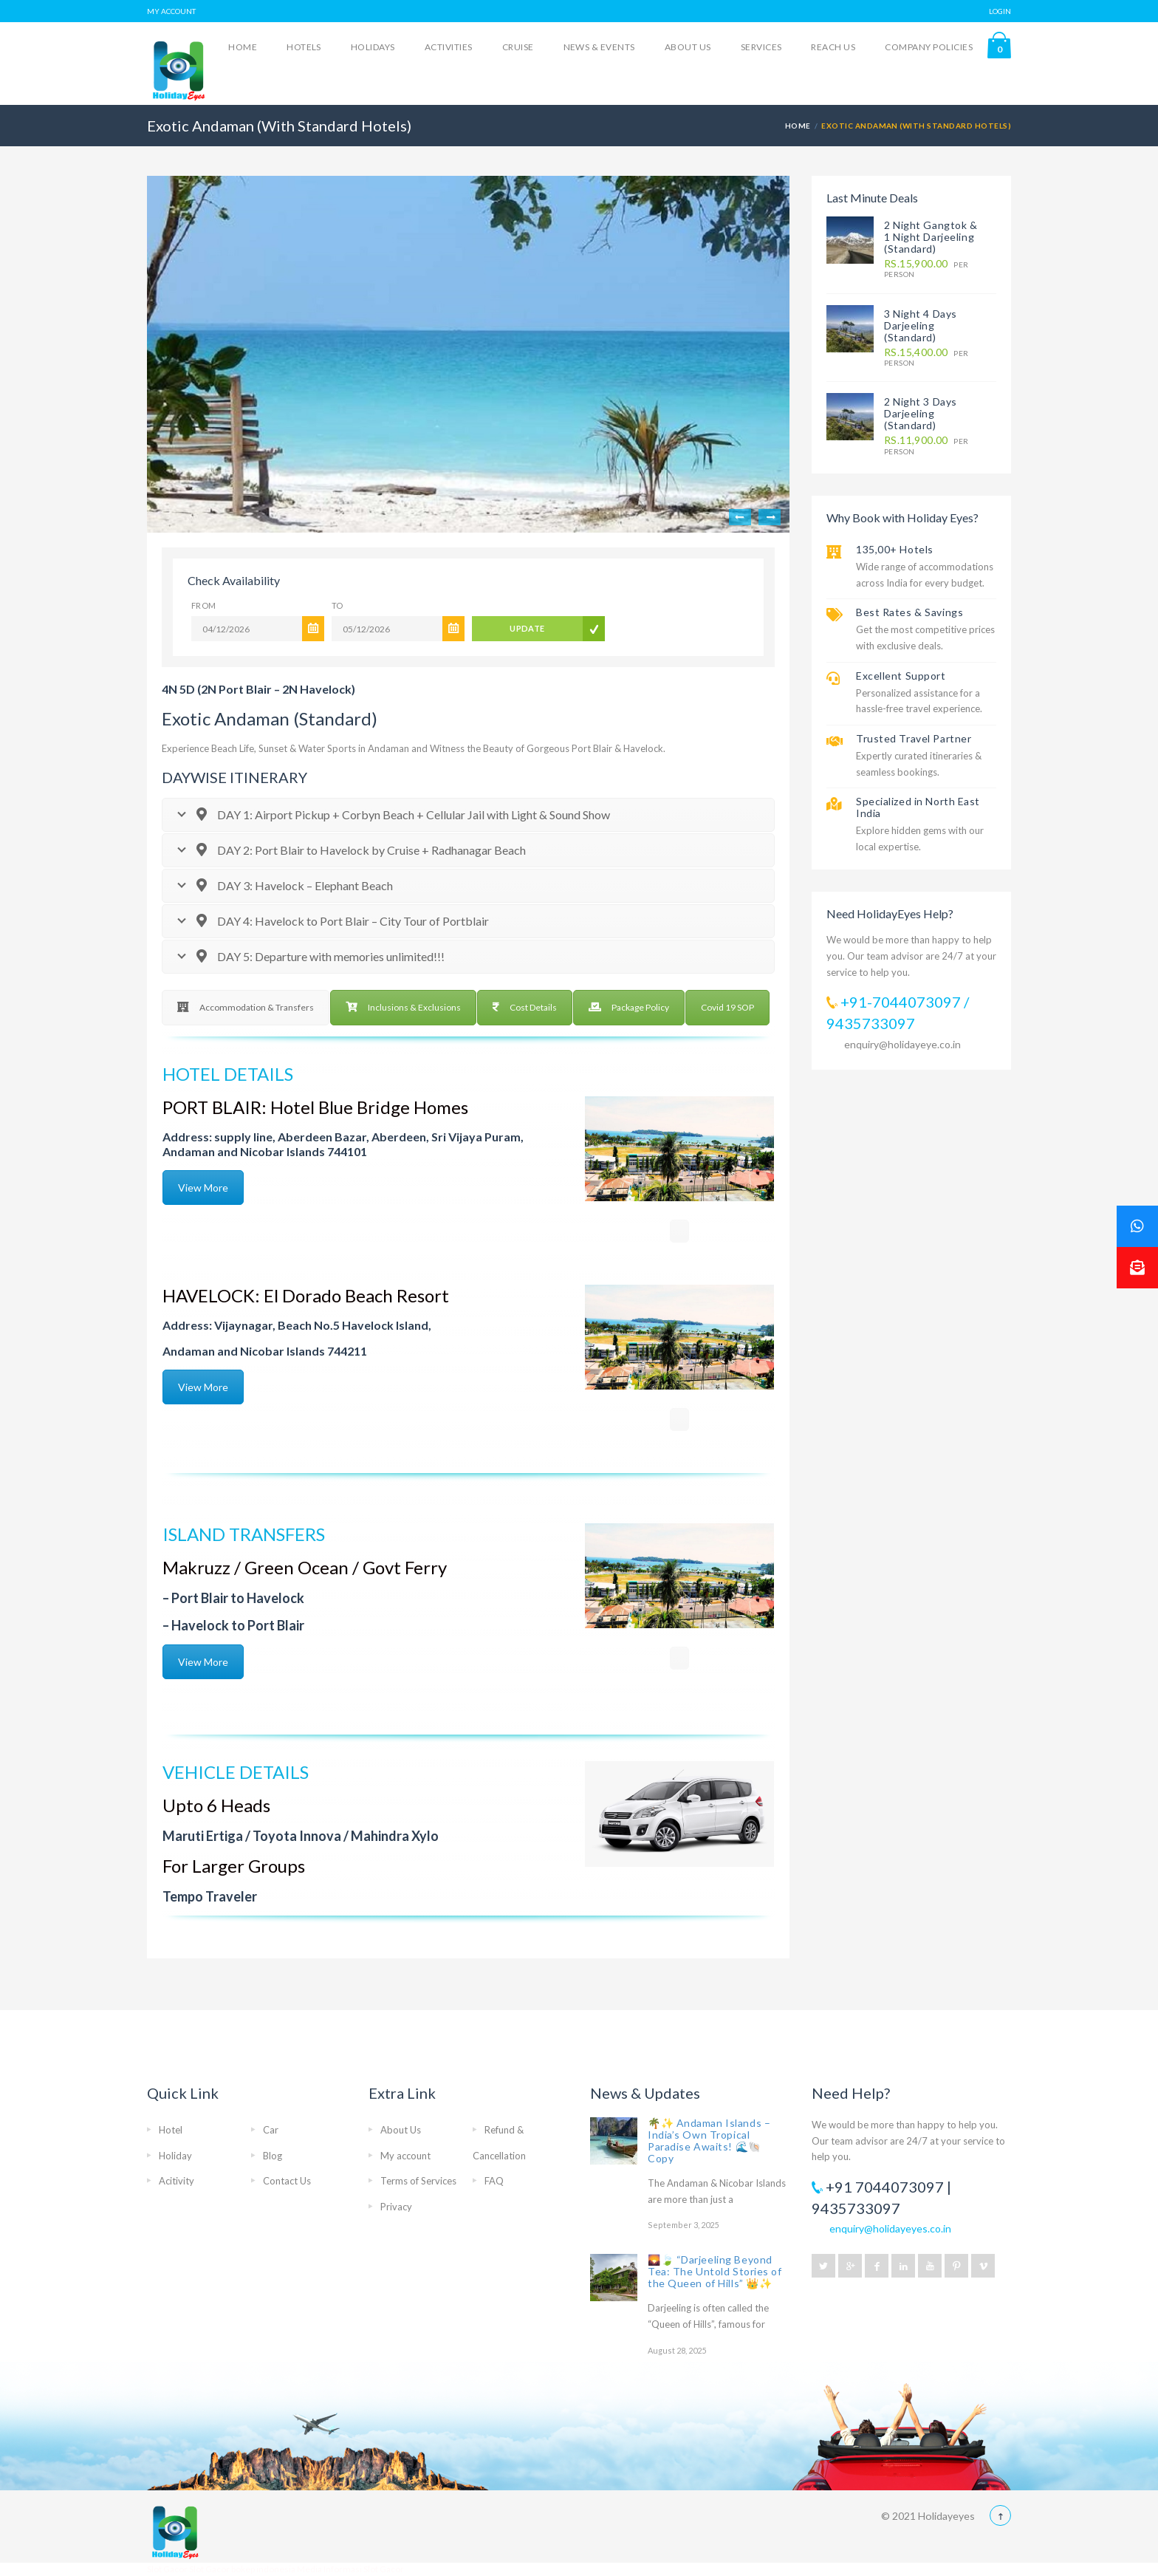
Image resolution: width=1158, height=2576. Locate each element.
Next (769, 517)
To (337, 605)
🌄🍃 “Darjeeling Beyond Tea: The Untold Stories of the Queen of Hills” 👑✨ (715, 2271)
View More (203, 1187)
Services (761, 46)
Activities (449, 46)
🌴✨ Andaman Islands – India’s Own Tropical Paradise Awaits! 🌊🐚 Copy (709, 2141)
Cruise (518, 46)
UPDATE (527, 628)
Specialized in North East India (918, 807)
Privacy (396, 2207)
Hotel (170, 2130)
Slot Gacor (168, 2569)
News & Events (599, 46)
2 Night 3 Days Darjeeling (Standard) (920, 413)
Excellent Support (901, 675)
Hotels (304, 46)
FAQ (494, 2181)
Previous (740, 517)
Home (242, 46)
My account (405, 2156)
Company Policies (929, 46)
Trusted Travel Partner (913, 738)
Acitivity (176, 2181)
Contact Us (287, 2181)
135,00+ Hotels (894, 549)
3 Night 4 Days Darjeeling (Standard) (920, 325)
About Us (688, 46)
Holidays (373, 46)
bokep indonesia (264, 2569)
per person (926, 269)
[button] (1137, 1267)
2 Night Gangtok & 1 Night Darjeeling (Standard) (931, 237)
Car (270, 2130)
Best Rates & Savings (909, 612)
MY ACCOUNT (171, 11)
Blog (272, 2156)
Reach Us (833, 46)
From (203, 605)
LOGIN (1000, 11)
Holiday (175, 2156)
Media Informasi (329, 2569)
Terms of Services (418, 2181)
